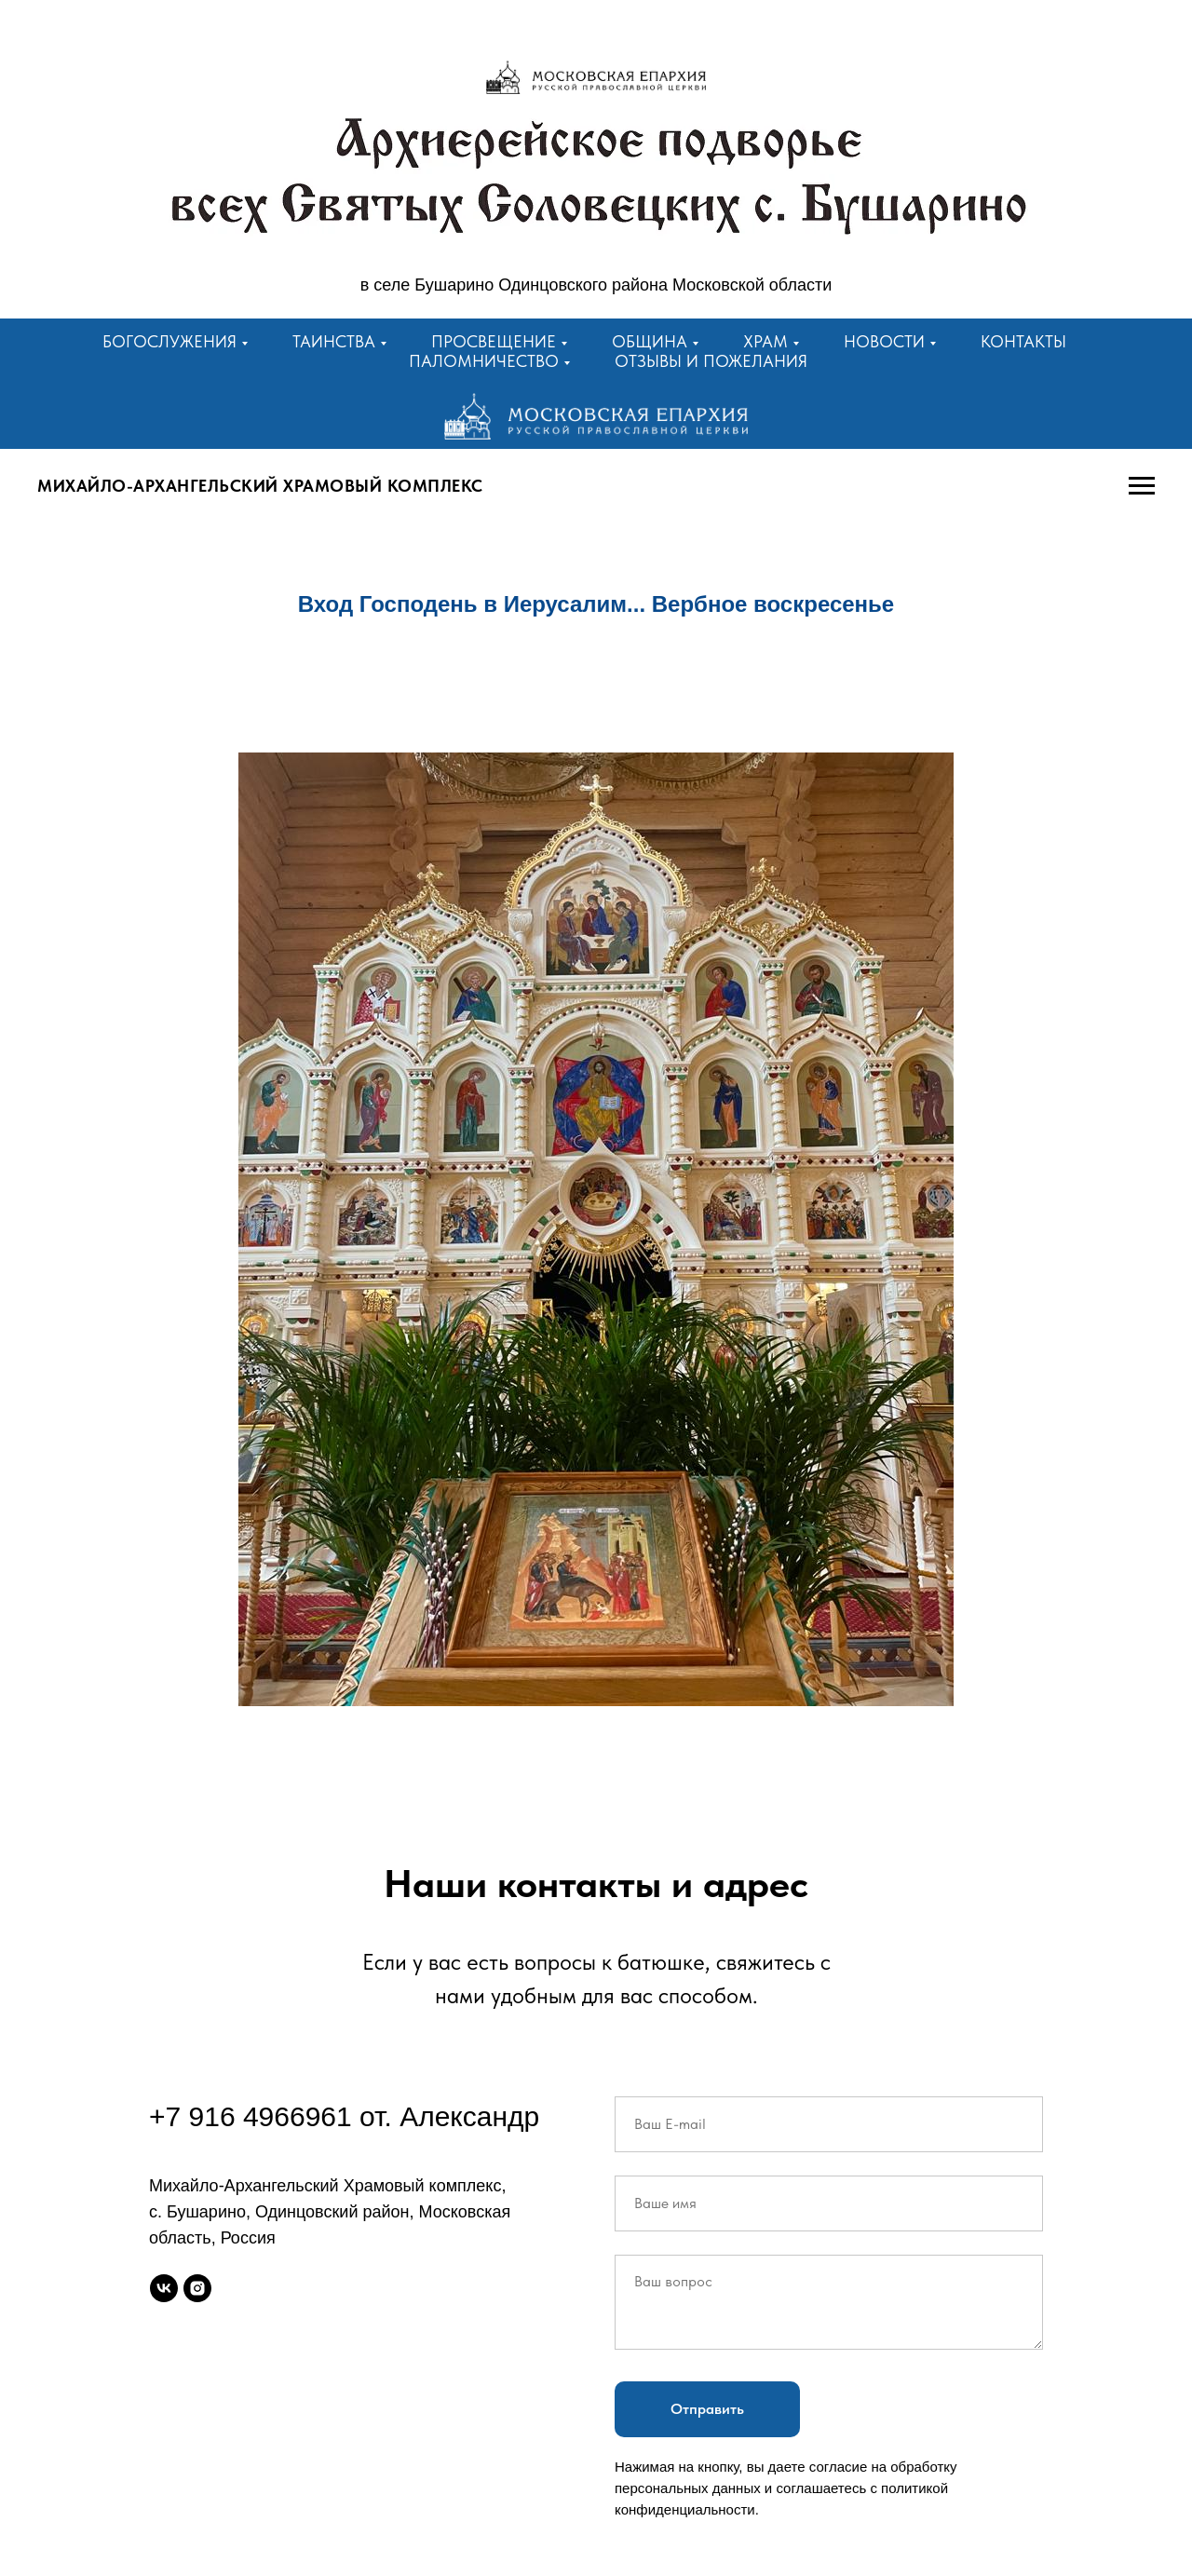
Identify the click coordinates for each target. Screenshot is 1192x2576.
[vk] (164, 2288)
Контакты (1023, 341)
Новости (884, 341)
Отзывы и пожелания (711, 361)
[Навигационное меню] (1142, 486)
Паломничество (484, 361)
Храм (765, 341)
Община (649, 341)
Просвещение (493, 341)
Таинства (333, 341)
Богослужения (169, 341)
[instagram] (197, 2288)
